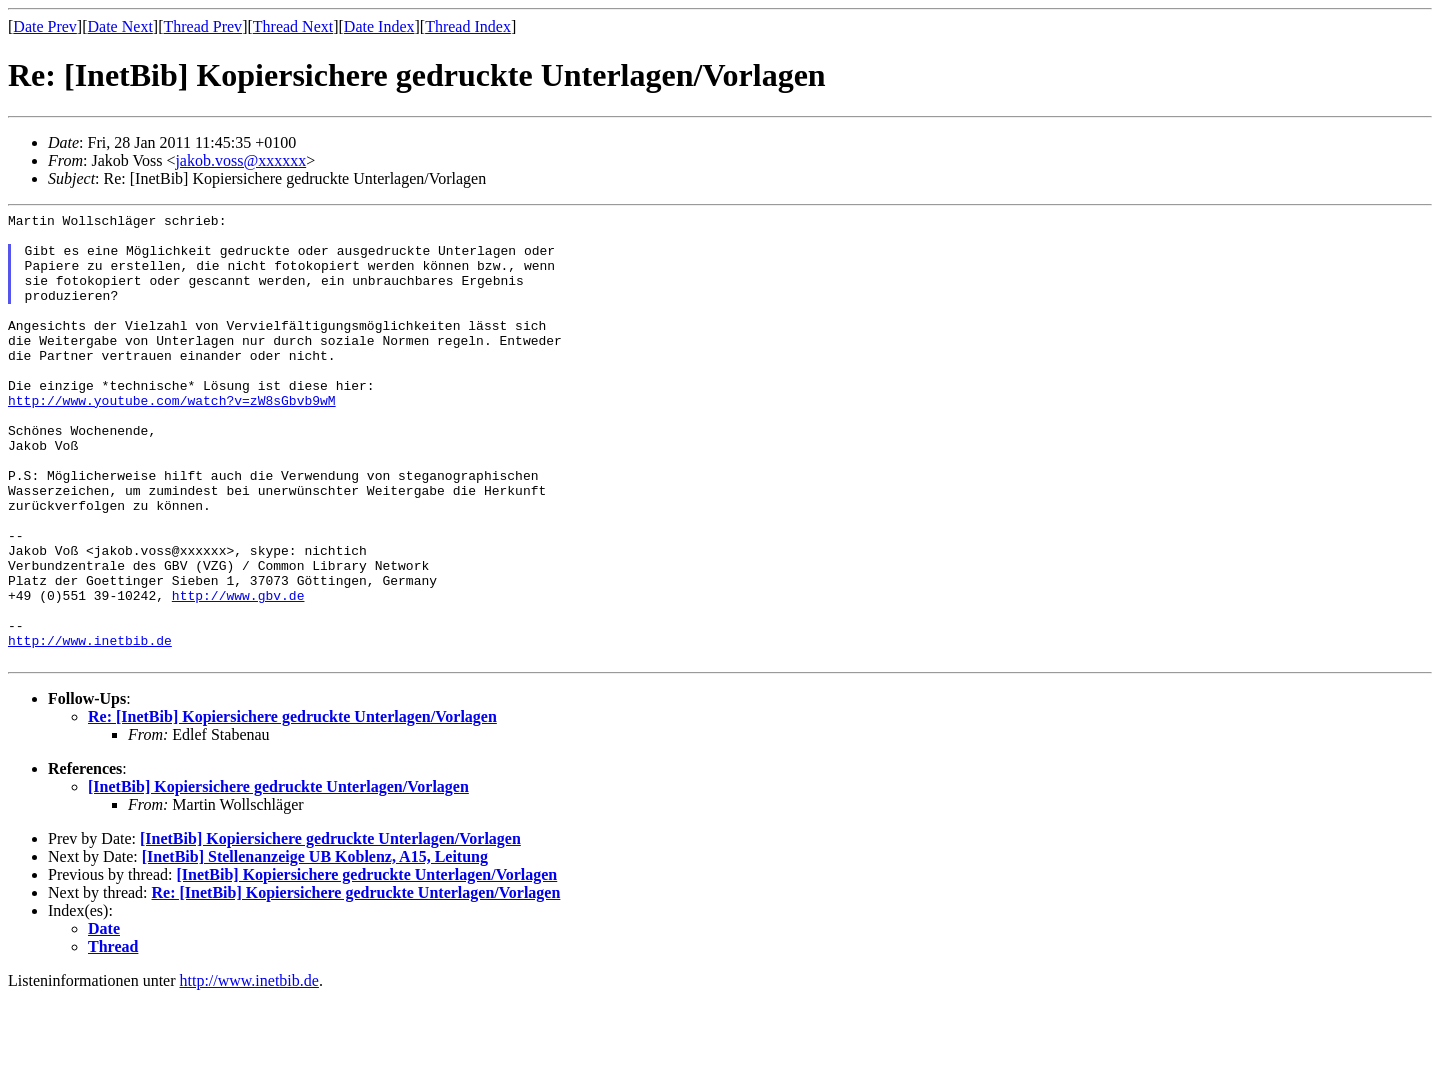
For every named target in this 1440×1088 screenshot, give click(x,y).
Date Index (379, 26)
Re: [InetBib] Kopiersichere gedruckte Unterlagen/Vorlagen (292, 806)
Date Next (120, 26)
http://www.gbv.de (238, 673)
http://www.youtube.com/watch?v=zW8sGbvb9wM (172, 439)
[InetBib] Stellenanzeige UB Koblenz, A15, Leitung (315, 946)
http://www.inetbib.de (90, 727)
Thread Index (468, 26)
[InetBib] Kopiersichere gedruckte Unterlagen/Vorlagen (278, 876)
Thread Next (293, 26)
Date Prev (45, 26)
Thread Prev (202, 26)
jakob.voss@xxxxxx (240, 160)
